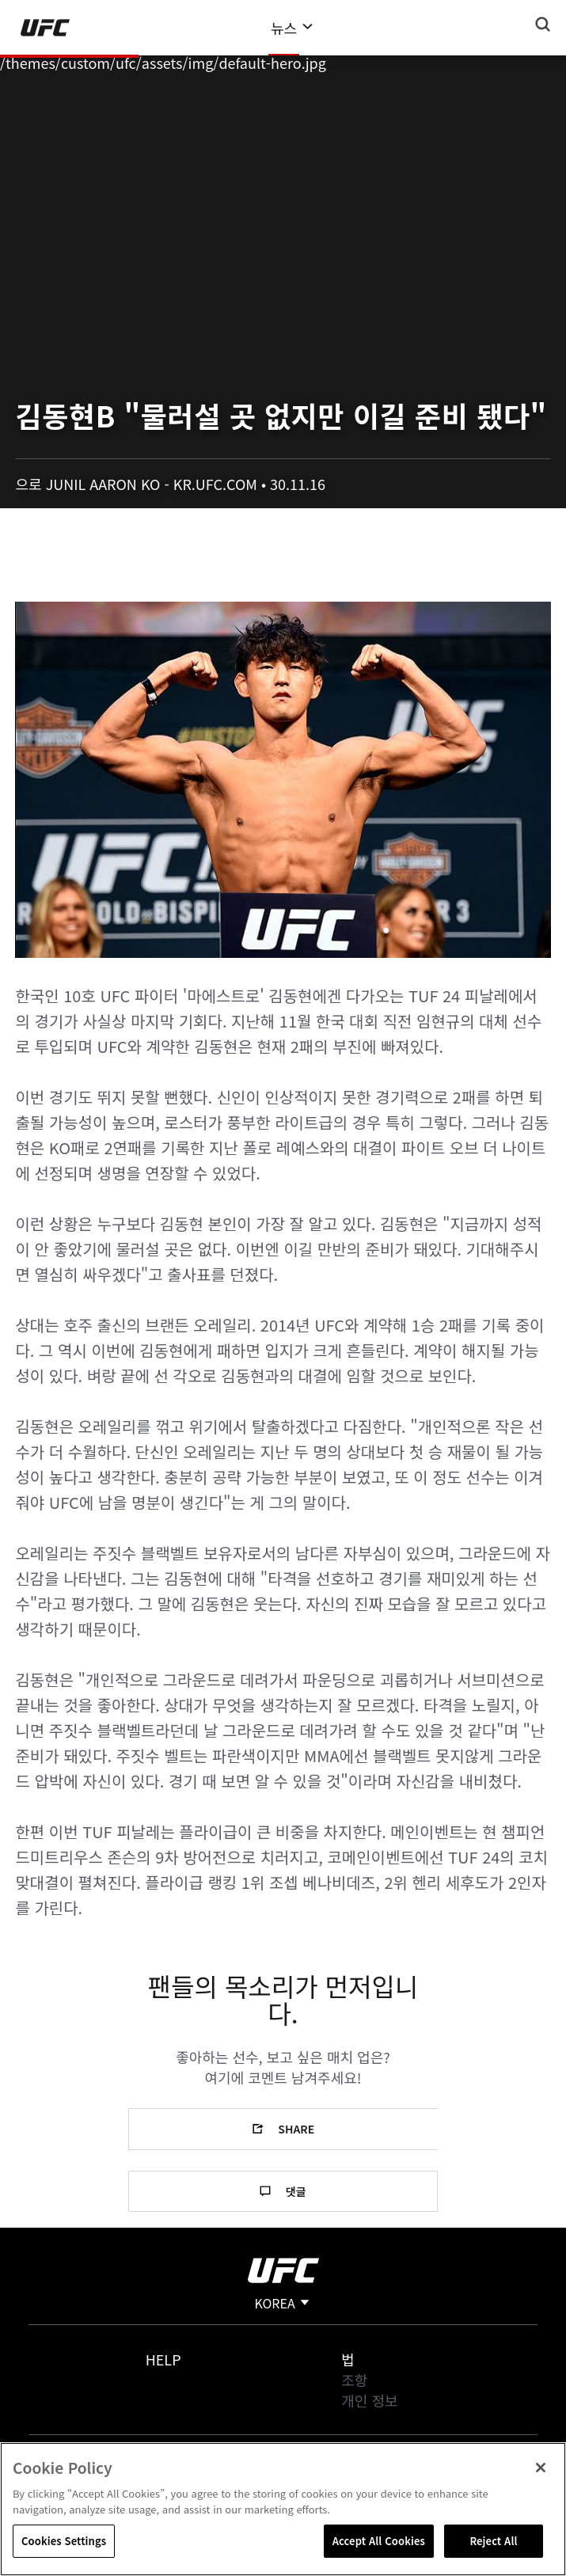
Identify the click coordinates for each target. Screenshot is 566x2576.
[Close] (540, 2467)
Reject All (493, 2540)
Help (163, 2359)
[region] (283, 2509)
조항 (354, 2379)
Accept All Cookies (378, 2540)
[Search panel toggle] (543, 24)
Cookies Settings (63, 2540)
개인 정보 (369, 2400)
